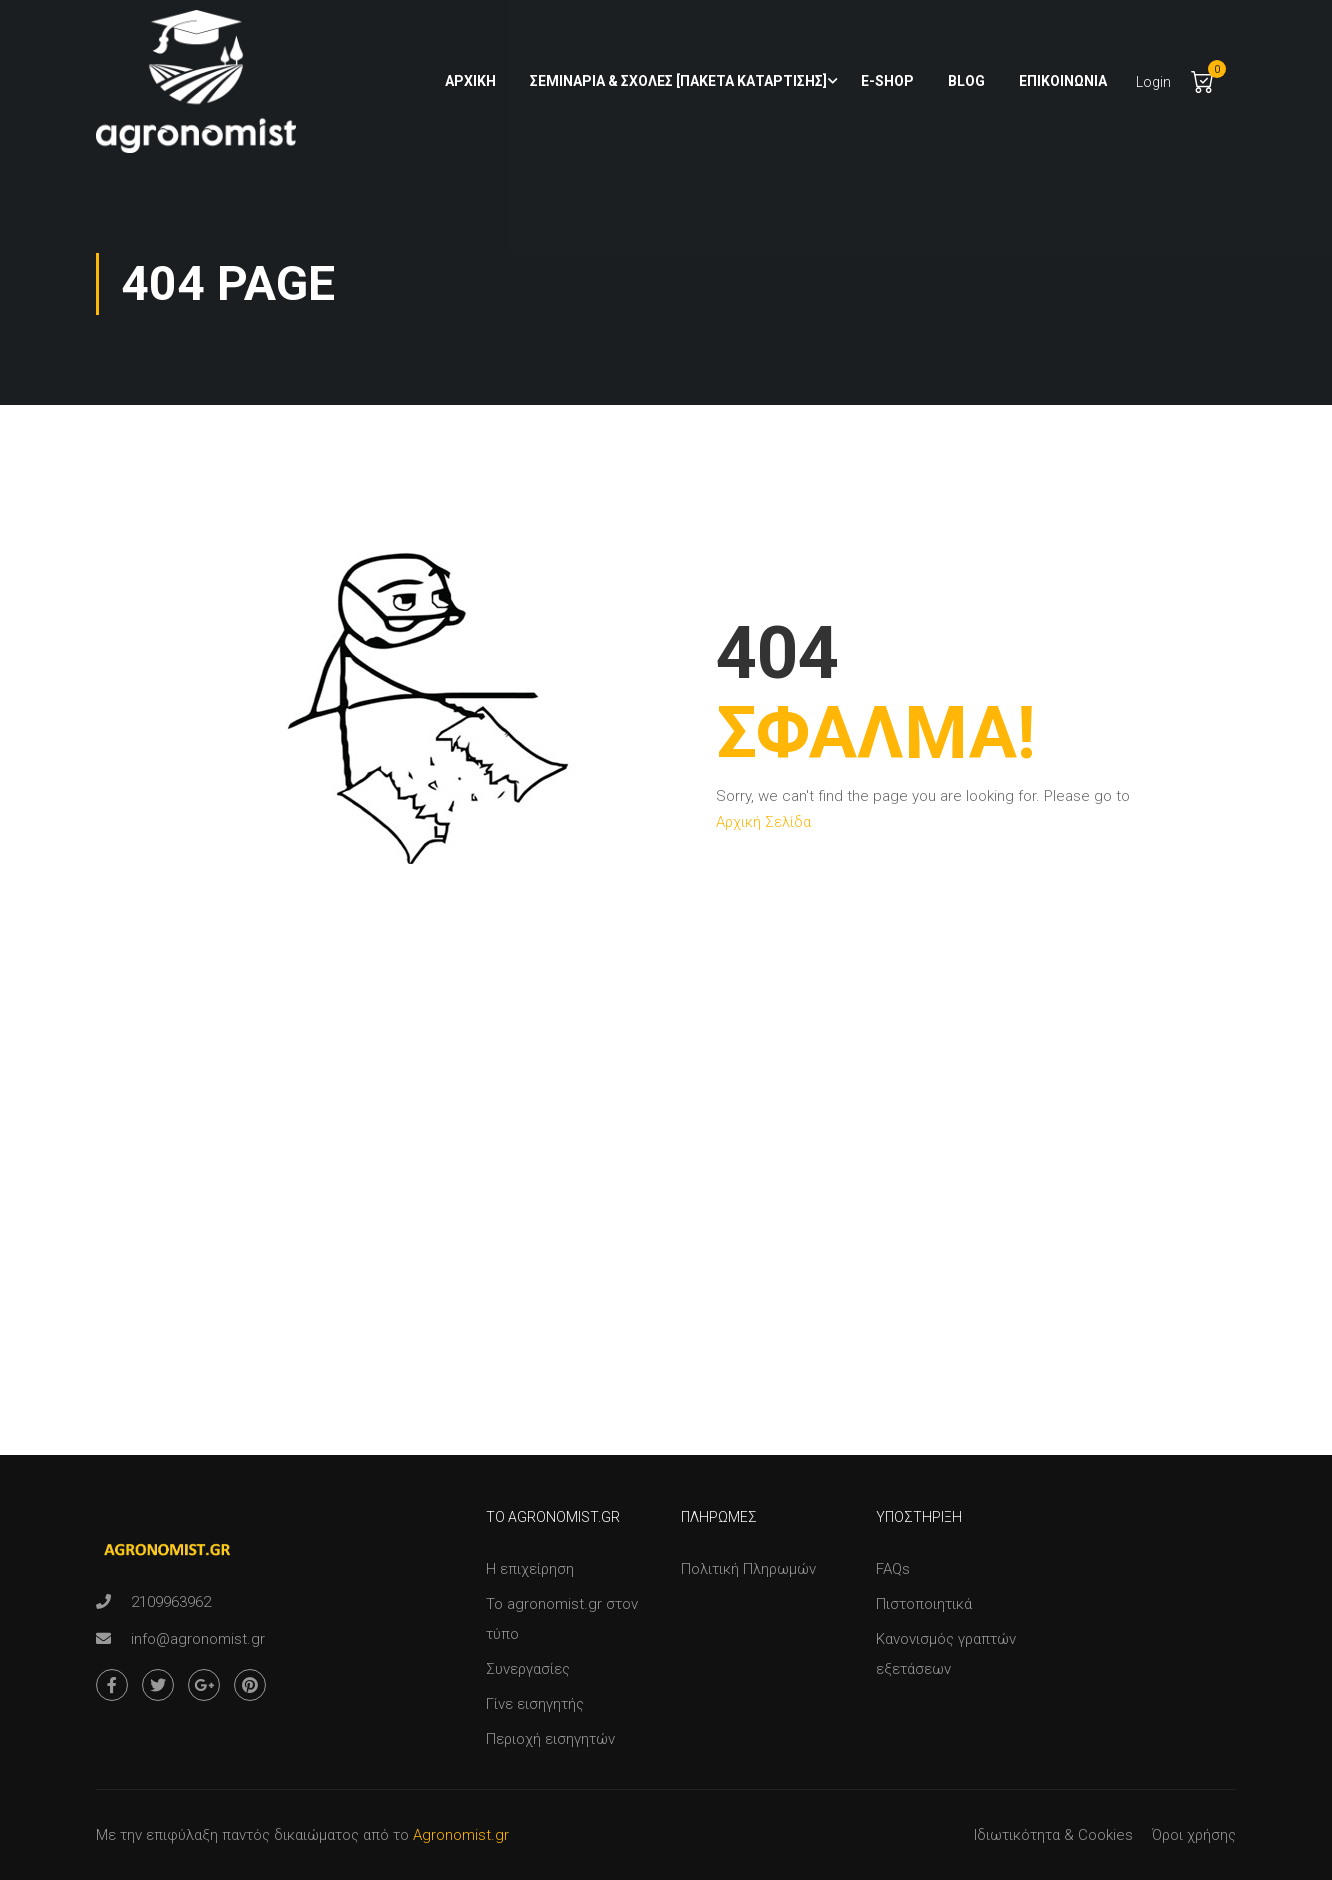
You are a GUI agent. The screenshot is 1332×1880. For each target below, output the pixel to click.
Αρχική (470, 81)
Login (1153, 82)
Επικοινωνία (1063, 81)
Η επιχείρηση (530, 1569)
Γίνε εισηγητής (535, 1704)
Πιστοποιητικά (924, 1604)
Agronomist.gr (461, 1835)
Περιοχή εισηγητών (550, 1739)
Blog (966, 81)
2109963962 (171, 1602)
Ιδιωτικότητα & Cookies (1053, 1835)
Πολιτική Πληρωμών (748, 1569)
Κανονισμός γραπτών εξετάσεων (946, 1654)
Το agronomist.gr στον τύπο (562, 1619)
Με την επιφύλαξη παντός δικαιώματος (227, 1835)
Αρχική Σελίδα (763, 822)
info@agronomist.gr (198, 1639)
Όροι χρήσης (1194, 1835)
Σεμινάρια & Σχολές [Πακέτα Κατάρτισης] (678, 81)
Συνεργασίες (528, 1669)
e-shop (887, 81)
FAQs (893, 1569)
